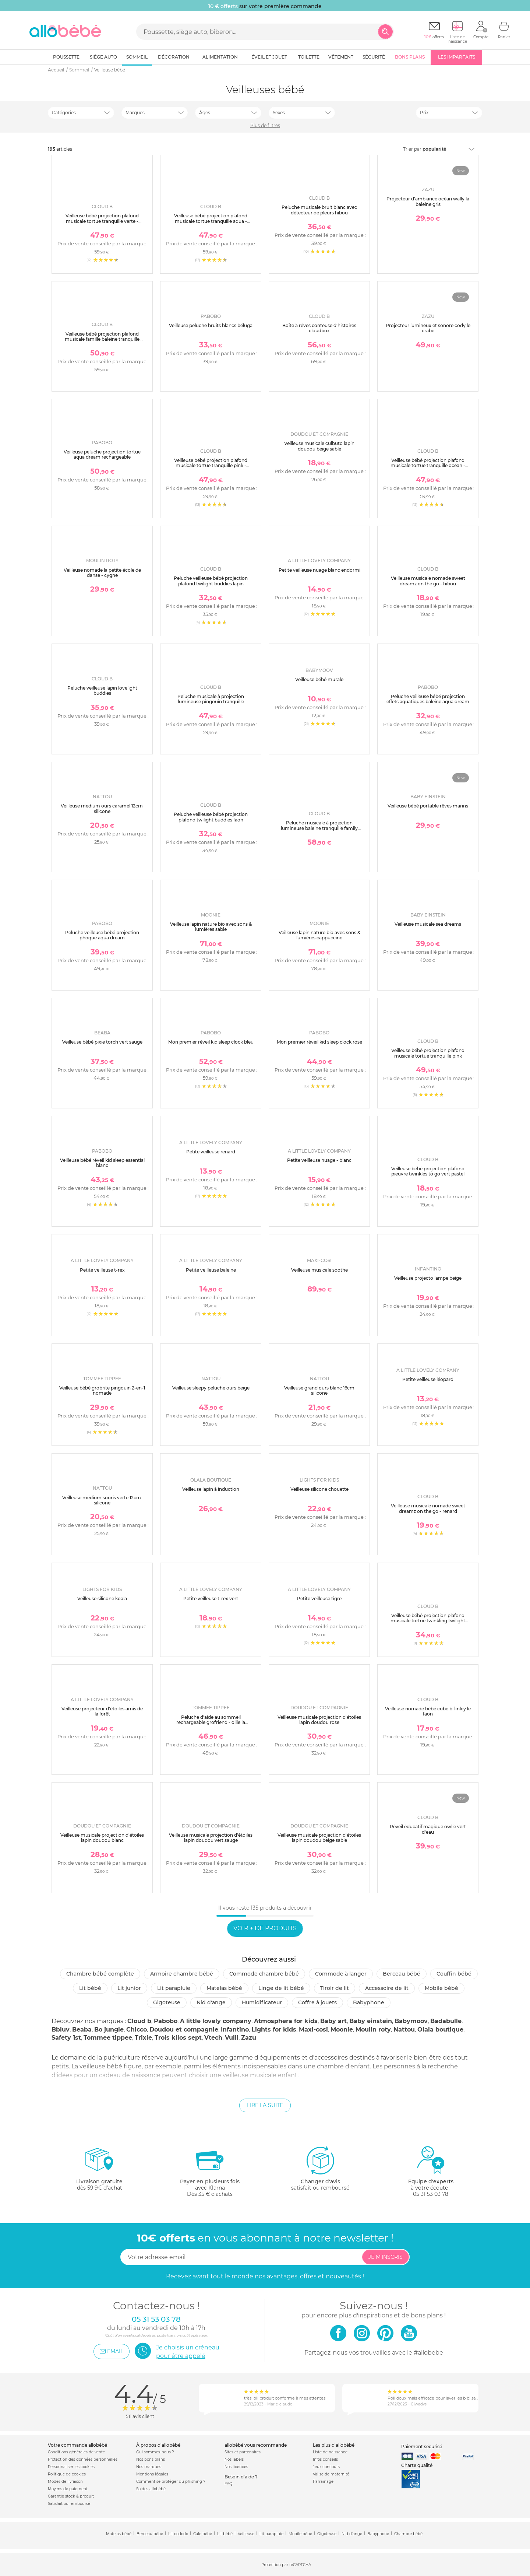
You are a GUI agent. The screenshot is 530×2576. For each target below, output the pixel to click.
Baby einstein (370, 2021)
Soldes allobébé (151, 2488)
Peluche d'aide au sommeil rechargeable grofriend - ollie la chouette (210, 1722)
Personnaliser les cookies (71, 2466)
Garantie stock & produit (71, 2496)
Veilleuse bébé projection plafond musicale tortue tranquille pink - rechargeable (210, 466)
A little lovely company (215, 2021)
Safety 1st (66, 2037)
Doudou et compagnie (183, 2029)
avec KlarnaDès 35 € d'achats (210, 2171)
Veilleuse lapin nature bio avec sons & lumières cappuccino (319, 935)
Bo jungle (109, 2029)
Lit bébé (90, 1988)
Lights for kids (273, 2029)
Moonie (342, 2029)
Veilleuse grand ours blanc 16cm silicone (319, 1390)
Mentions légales (152, 2474)
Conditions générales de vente (76, 2452)
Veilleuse (246, 2533)
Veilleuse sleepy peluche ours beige (211, 1388)
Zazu (248, 2037)
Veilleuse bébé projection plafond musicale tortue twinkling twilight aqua (428, 1621)
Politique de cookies (67, 2474)
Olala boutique (440, 2029)
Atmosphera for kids (286, 2021)
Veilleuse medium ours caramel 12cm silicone (102, 808)
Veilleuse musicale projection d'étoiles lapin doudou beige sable (319, 1837)
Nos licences (236, 2466)
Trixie (143, 2037)
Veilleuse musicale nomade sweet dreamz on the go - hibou (428, 580)
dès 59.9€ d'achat (99, 2171)
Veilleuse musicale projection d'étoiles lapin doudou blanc (102, 1837)
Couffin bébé (454, 1973)
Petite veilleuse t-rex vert (210, 1598)
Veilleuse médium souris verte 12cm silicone (102, 1500)
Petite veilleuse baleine (211, 1270)
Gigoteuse (166, 2002)
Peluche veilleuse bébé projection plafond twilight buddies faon (211, 817)
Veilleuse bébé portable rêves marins (428, 806)
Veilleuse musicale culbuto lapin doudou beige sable (319, 446)
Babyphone (368, 2002)
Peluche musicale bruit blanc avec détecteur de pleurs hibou (319, 209)
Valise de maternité (331, 2474)
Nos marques (148, 2466)
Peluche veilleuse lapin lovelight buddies (102, 690)
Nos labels (234, 2459)
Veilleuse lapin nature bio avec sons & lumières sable (211, 926)
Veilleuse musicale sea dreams (428, 924)
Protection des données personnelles (82, 2459)
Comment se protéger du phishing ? (170, 2481)
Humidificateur (262, 2002)
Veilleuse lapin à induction (210, 1489)
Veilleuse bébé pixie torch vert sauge (102, 1042)
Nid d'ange (211, 2002)
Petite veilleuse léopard (427, 1379)
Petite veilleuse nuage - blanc (319, 1160)
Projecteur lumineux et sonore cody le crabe (428, 328)
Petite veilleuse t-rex (102, 1270)
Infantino (235, 2029)
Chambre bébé (408, 2533)
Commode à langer (341, 1973)
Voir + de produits (265, 1928)
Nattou (404, 2029)
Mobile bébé (441, 1988)
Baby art (333, 2021)
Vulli (232, 2037)
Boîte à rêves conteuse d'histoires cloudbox (319, 328)
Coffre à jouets (317, 2002)
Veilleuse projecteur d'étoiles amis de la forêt (102, 1711)
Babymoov (411, 2021)
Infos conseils (325, 2459)
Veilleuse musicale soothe (319, 1270)
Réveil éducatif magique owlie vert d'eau (428, 1829)
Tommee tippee (108, 2037)
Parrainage (323, 2481)
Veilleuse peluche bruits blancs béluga (210, 325)
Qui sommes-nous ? (155, 2452)
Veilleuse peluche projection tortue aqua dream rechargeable (102, 454)
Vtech (213, 2037)
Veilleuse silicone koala (102, 1598)
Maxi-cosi (313, 2029)
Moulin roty (373, 2029)
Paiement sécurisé (421, 2446)
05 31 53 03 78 (430, 2194)
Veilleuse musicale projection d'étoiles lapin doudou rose (319, 1719)
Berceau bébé (401, 1973)
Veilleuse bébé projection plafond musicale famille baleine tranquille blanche (102, 339)
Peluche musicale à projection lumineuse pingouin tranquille (210, 699)
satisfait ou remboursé (320, 2168)
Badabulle (446, 2021)
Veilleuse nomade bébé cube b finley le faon (428, 1711)
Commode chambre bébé (264, 1973)
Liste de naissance (330, 2452)
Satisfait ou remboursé (69, 2503)
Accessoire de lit (387, 1988)
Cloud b (139, 2021)
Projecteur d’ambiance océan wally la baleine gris (427, 201)
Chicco (136, 2029)
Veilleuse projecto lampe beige (428, 1278)
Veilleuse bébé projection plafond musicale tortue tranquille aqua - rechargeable (210, 221)
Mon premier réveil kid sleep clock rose (319, 1042)
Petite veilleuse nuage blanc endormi (319, 570)
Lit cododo (178, 2533)
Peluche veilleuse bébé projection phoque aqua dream (102, 935)
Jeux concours (326, 2466)
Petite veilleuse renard (210, 1151)
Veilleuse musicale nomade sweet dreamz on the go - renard (428, 1508)
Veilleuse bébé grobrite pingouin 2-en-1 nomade (102, 1390)
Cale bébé (202, 2533)
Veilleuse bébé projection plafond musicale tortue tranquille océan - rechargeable (428, 466)
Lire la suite (265, 2105)
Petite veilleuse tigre (319, 1598)
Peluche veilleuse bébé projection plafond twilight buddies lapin (211, 580)
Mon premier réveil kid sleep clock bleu (211, 1042)
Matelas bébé (224, 1988)
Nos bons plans (150, 2459)
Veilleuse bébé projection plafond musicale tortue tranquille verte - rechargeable (102, 221)
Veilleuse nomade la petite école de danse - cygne (102, 572)
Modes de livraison (65, 2481)
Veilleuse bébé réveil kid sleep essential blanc (102, 1162)
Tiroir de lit (334, 1988)
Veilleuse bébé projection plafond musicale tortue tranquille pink (427, 1053)
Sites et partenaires (243, 2452)
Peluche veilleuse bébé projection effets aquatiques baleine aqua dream (427, 699)
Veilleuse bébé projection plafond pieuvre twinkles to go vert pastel (427, 1171)
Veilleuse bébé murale (319, 679)
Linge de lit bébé (281, 1988)
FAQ (228, 2483)
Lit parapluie (173, 1988)
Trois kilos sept (178, 2037)
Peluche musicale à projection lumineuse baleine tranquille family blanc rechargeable (319, 828)
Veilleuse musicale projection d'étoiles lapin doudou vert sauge (210, 1837)
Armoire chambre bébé (181, 1973)
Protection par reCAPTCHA (286, 2564)
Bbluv (61, 2029)
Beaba (82, 2029)
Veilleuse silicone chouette (319, 1489)
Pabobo (165, 2021)
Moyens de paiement (68, 2488)
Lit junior (129, 1988)
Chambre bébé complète (100, 1973)
